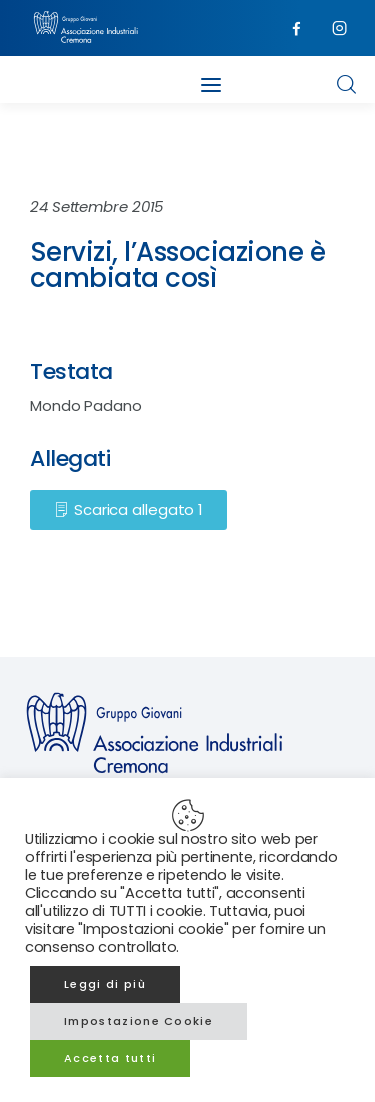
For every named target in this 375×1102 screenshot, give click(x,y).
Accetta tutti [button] (110, 1058)
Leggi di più (105, 984)
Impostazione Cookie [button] (138, 1021)
